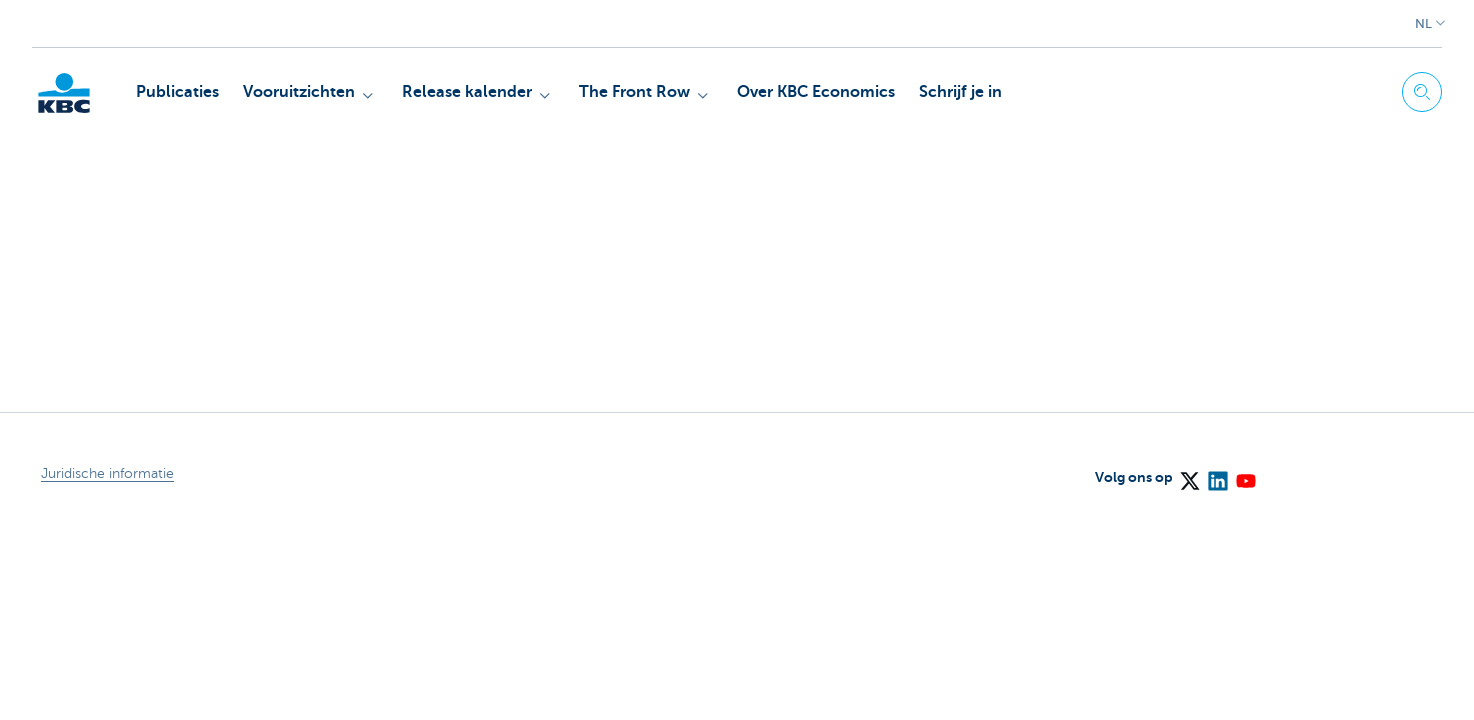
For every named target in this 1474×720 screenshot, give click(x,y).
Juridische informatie (107, 473)
